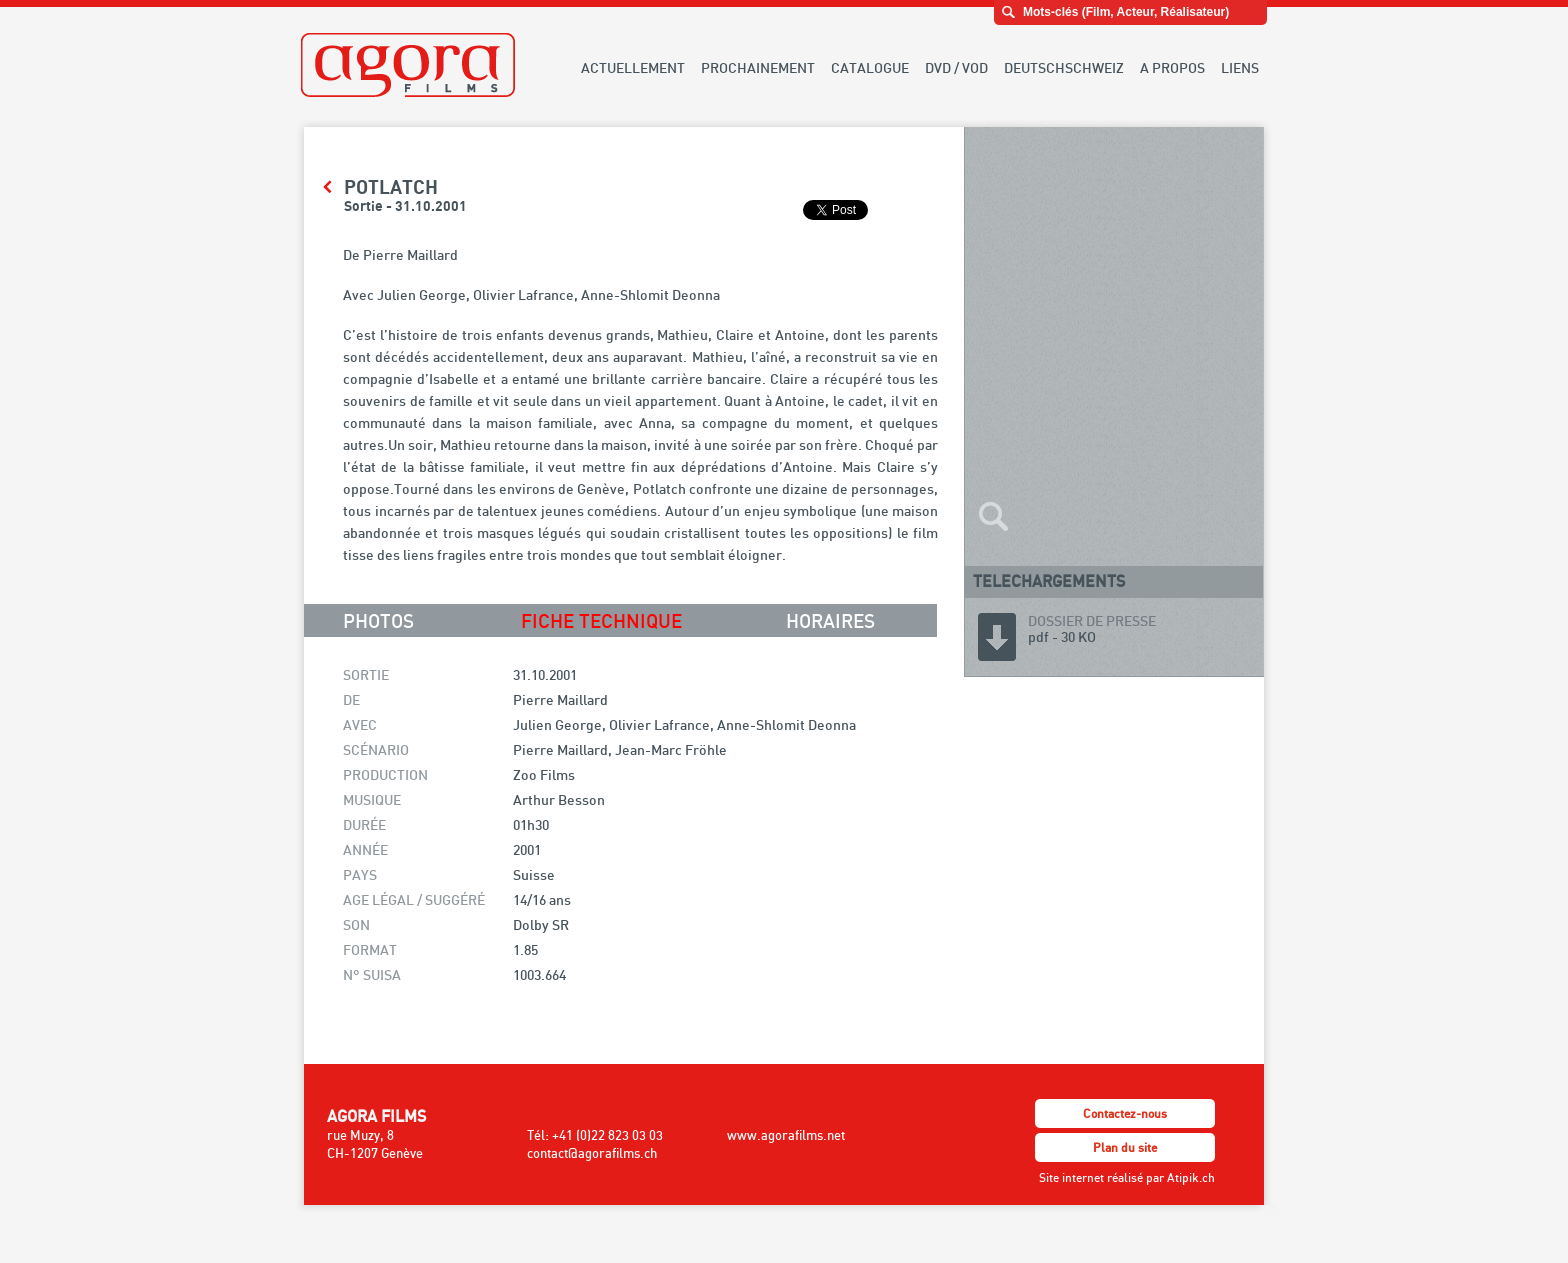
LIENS (1240, 67)
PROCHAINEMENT (758, 67)
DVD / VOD (956, 67)
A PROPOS (1172, 67)
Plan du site (1125, 1147)
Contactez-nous (1125, 1113)
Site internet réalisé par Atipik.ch (1127, 1177)
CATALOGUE (870, 67)
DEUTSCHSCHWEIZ (1064, 67)
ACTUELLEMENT (633, 67)
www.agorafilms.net (786, 1135)
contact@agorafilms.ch (592, 1153)
